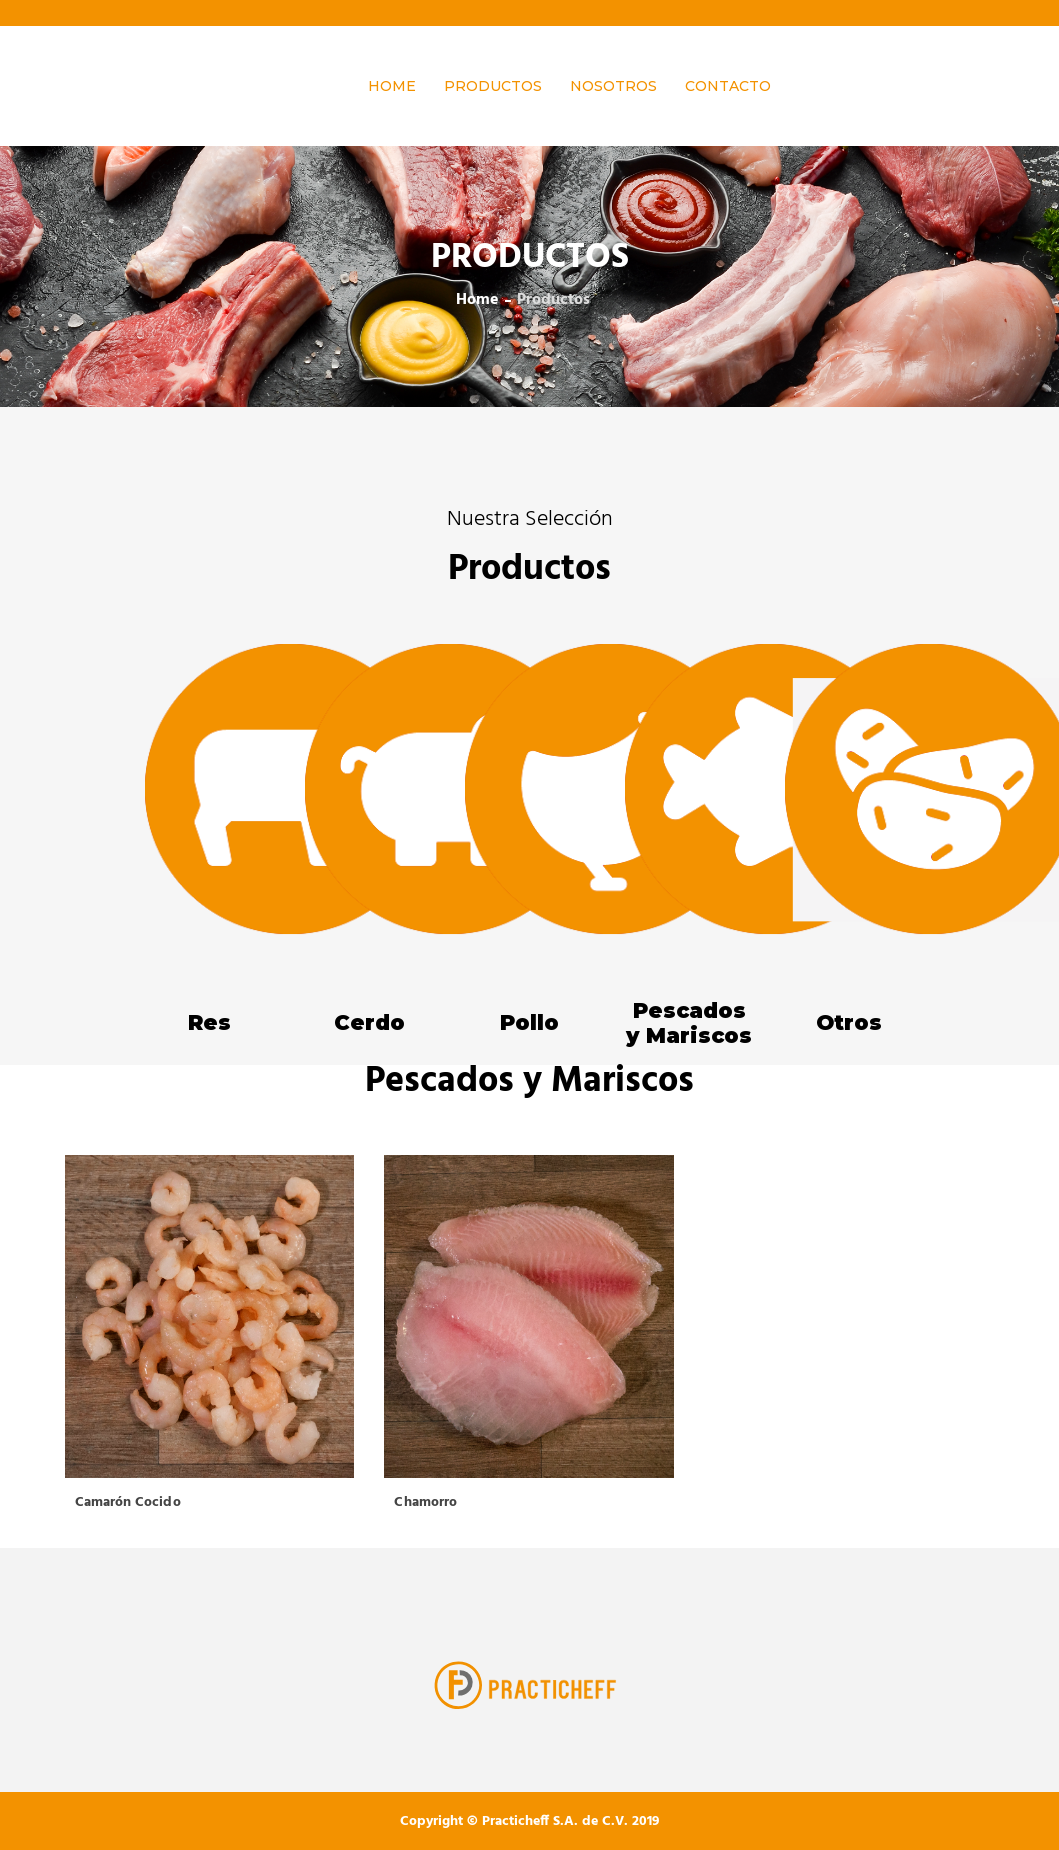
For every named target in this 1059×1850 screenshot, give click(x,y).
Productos (493, 86)
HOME (392, 86)
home (477, 300)
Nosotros (613, 86)
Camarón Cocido (128, 1502)
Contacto (728, 86)
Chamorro (425, 1502)
